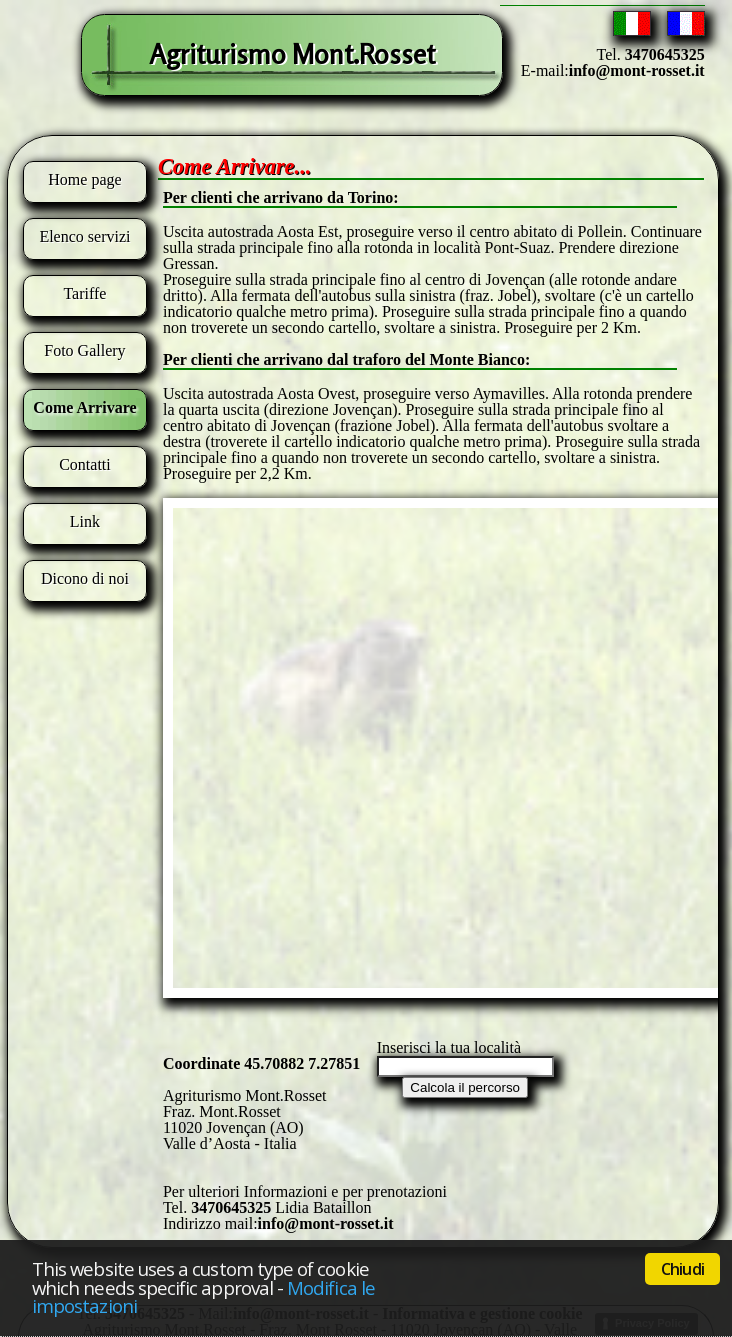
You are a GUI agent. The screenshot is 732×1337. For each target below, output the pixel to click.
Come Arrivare (84, 407)
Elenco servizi (84, 236)
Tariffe (84, 293)
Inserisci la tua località (449, 1047)
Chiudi (682, 1269)
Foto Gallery (84, 350)
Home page (84, 179)
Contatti (85, 464)
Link (85, 521)
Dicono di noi (85, 578)
